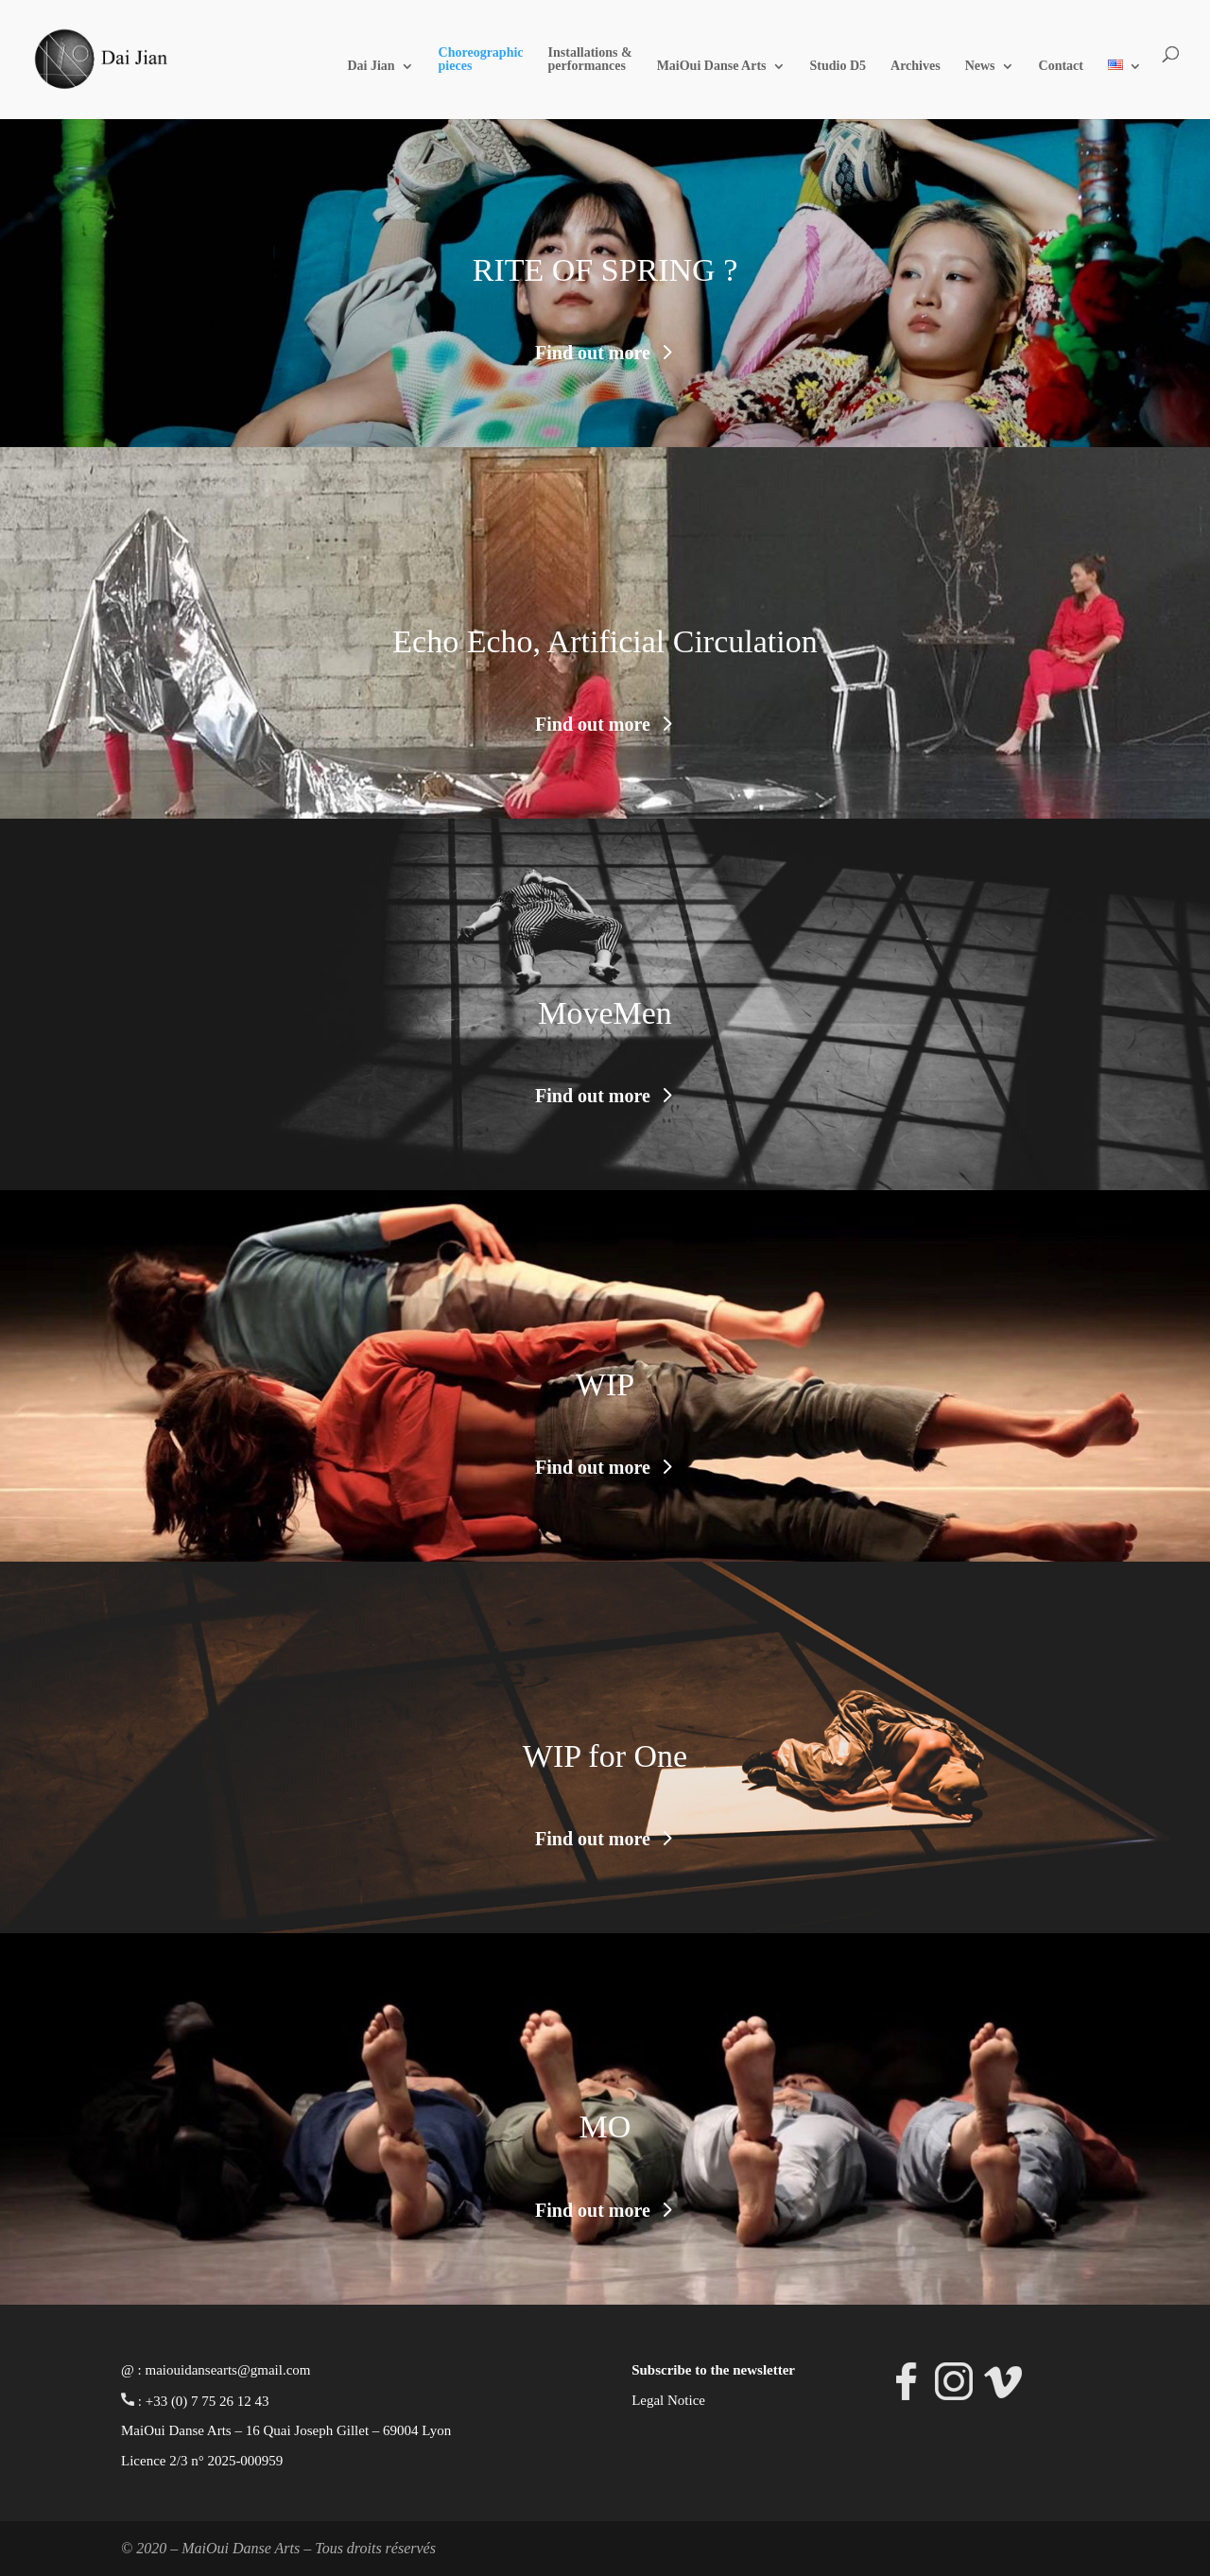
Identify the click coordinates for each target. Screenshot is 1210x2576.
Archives (915, 66)
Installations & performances (590, 59)
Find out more (592, 352)
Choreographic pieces (481, 59)
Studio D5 (838, 66)
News (980, 66)
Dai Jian (370, 66)
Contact (1061, 66)
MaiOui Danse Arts (712, 66)
